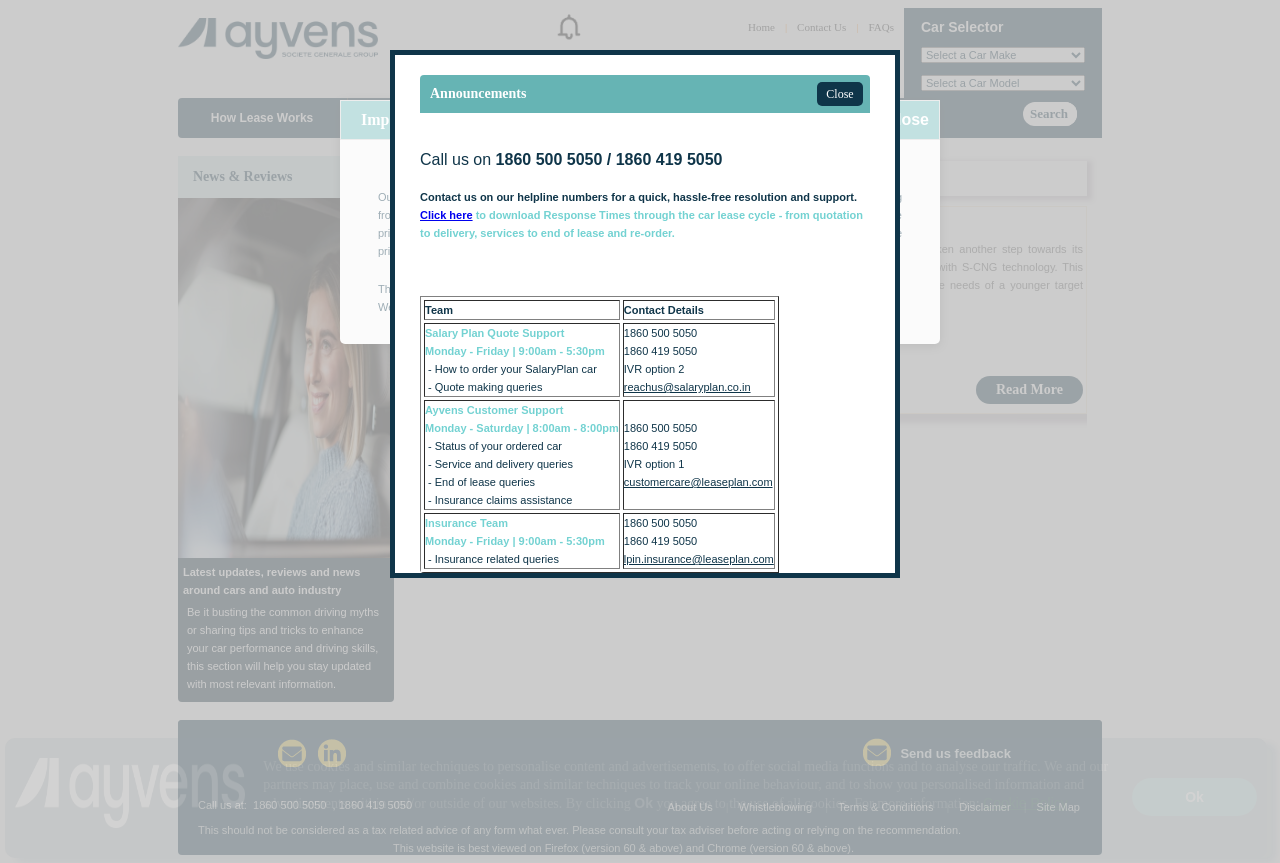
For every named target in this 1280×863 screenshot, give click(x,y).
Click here (446, 215)
